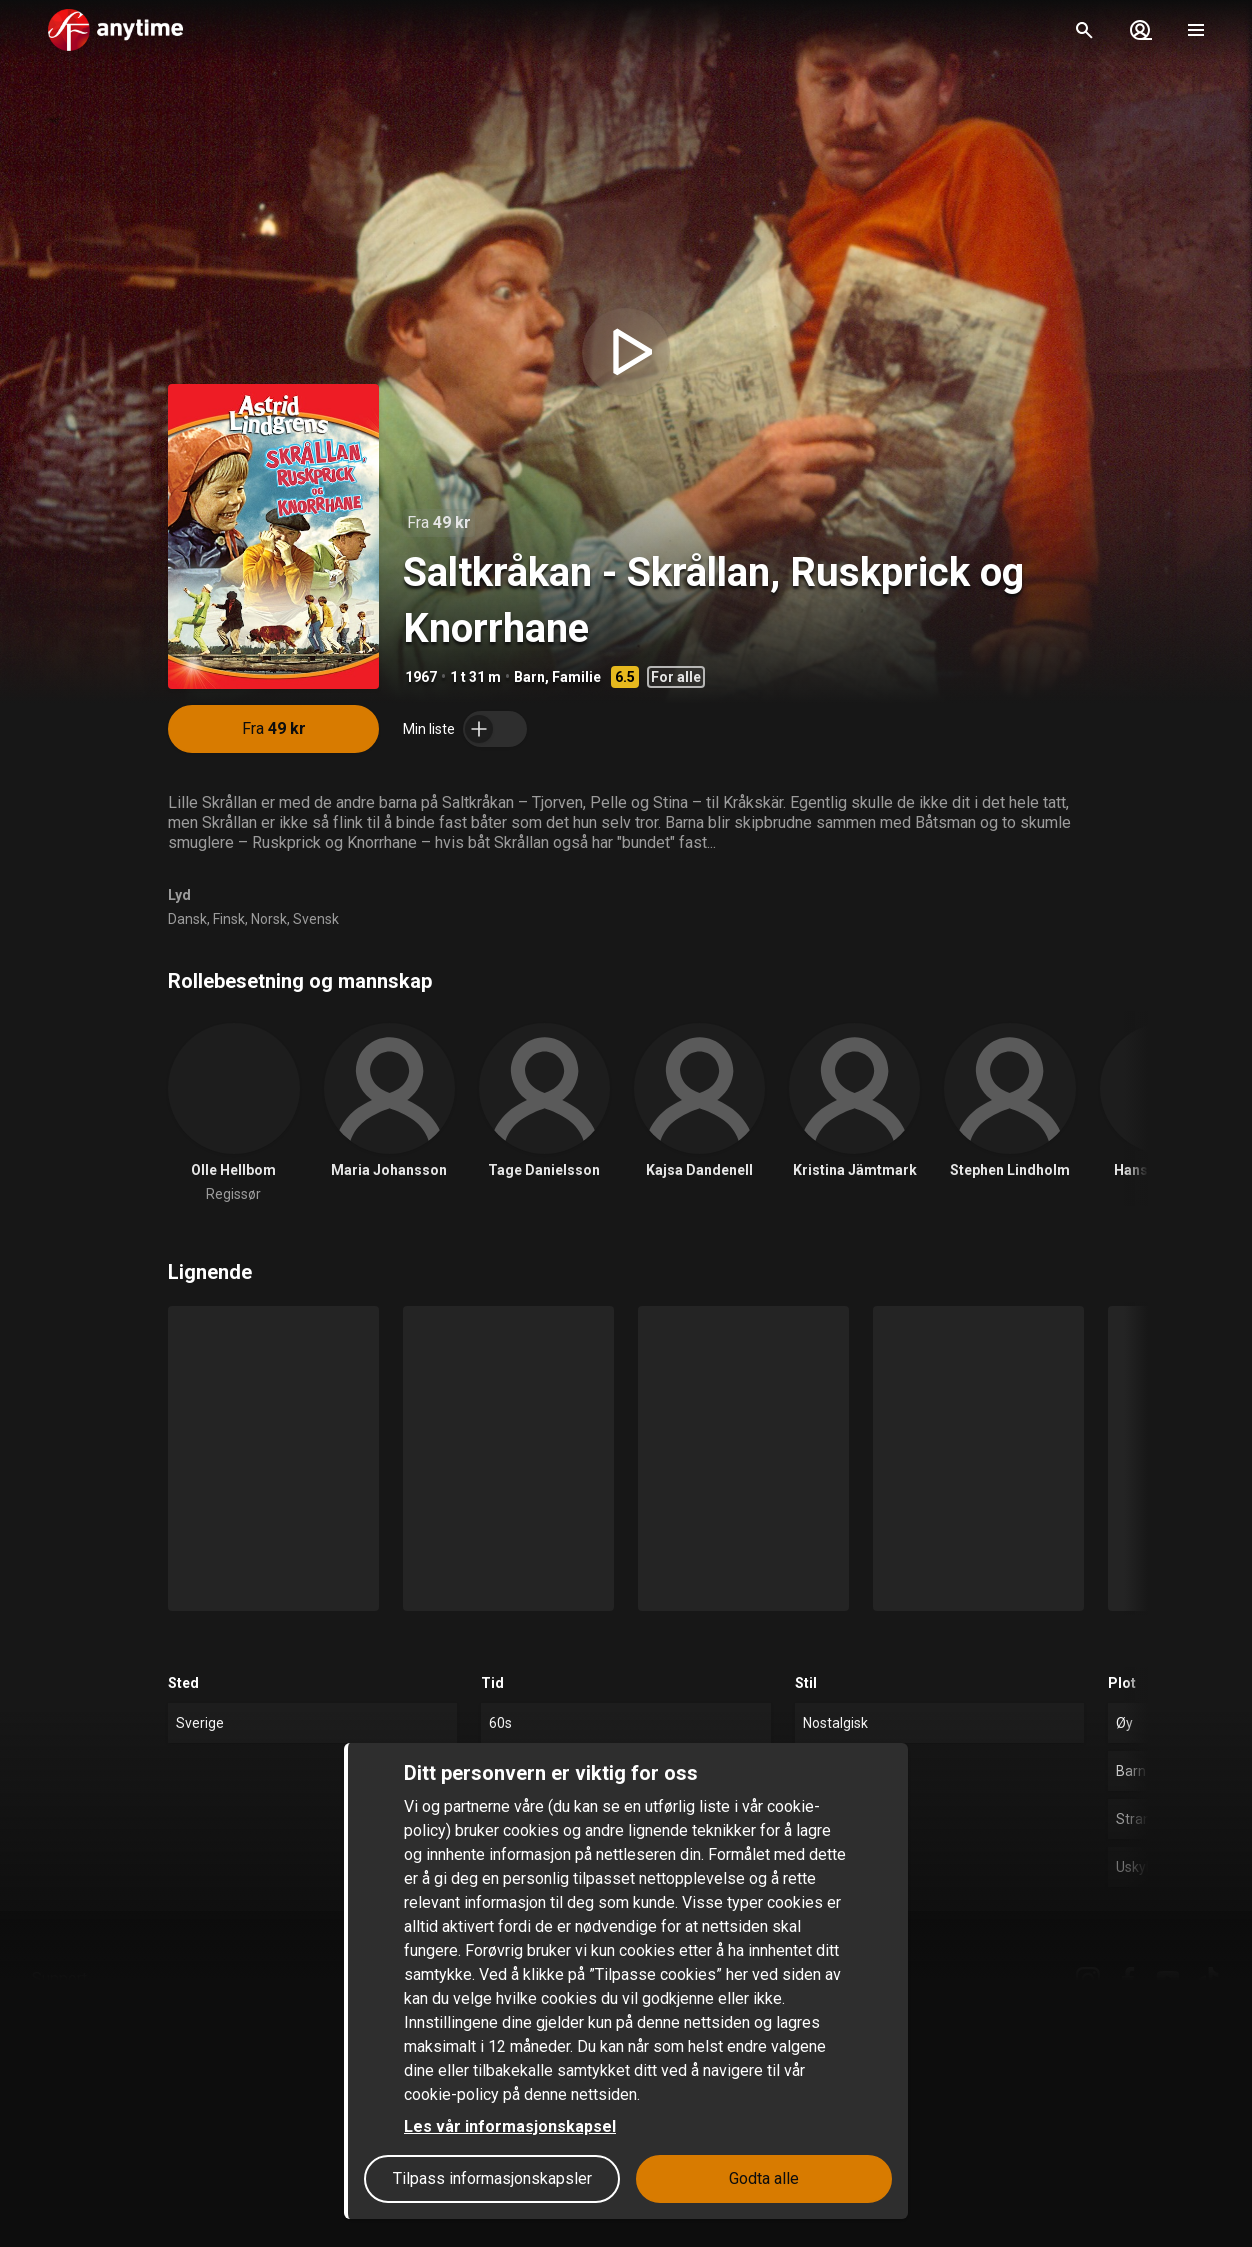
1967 (421, 677)
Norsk (269, 919)
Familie (576, 677)
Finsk (229, 919)
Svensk (316, 919)
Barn (529, 677)
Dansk (187, 919)
